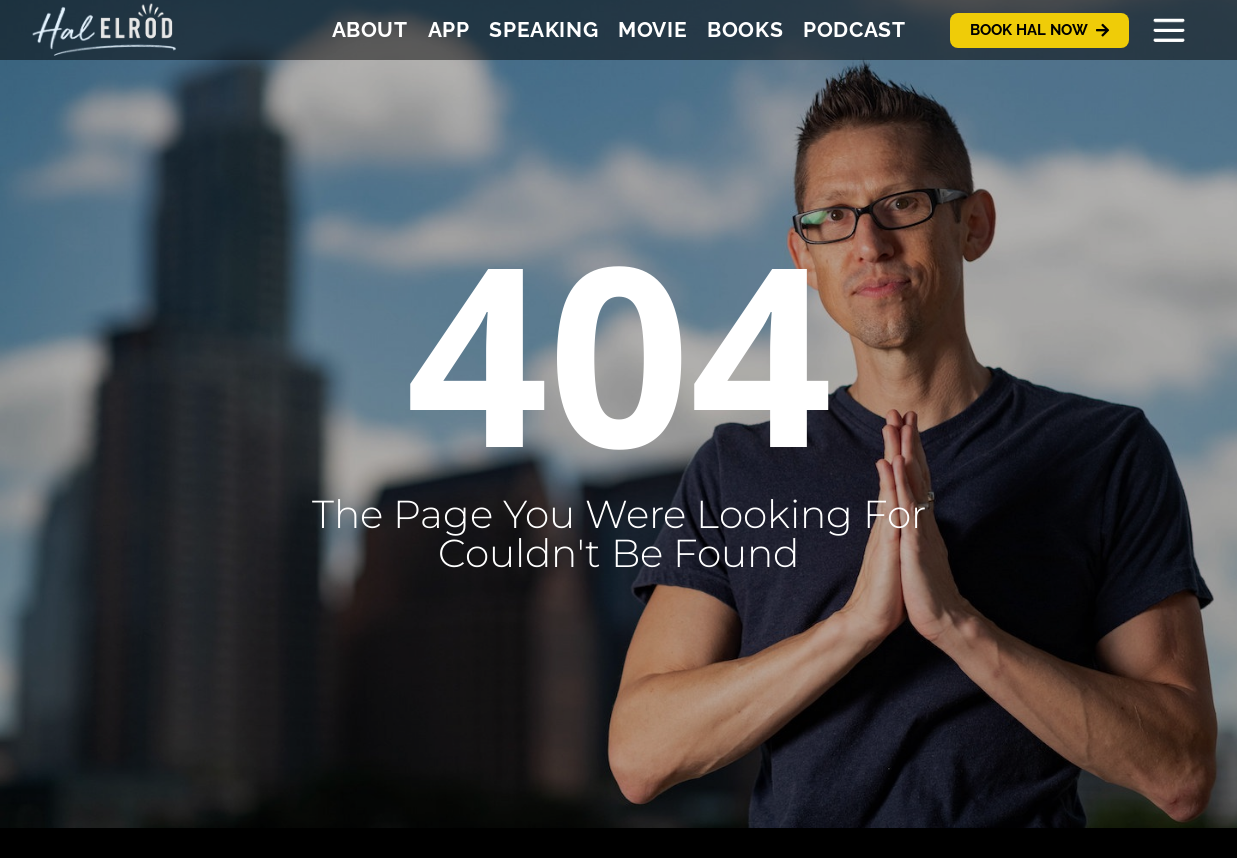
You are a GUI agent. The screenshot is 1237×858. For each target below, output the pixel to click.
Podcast (854, 29)
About (370, 29)
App (449, 29)
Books (745, 29)
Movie (652, 29)
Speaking (543, 29)
